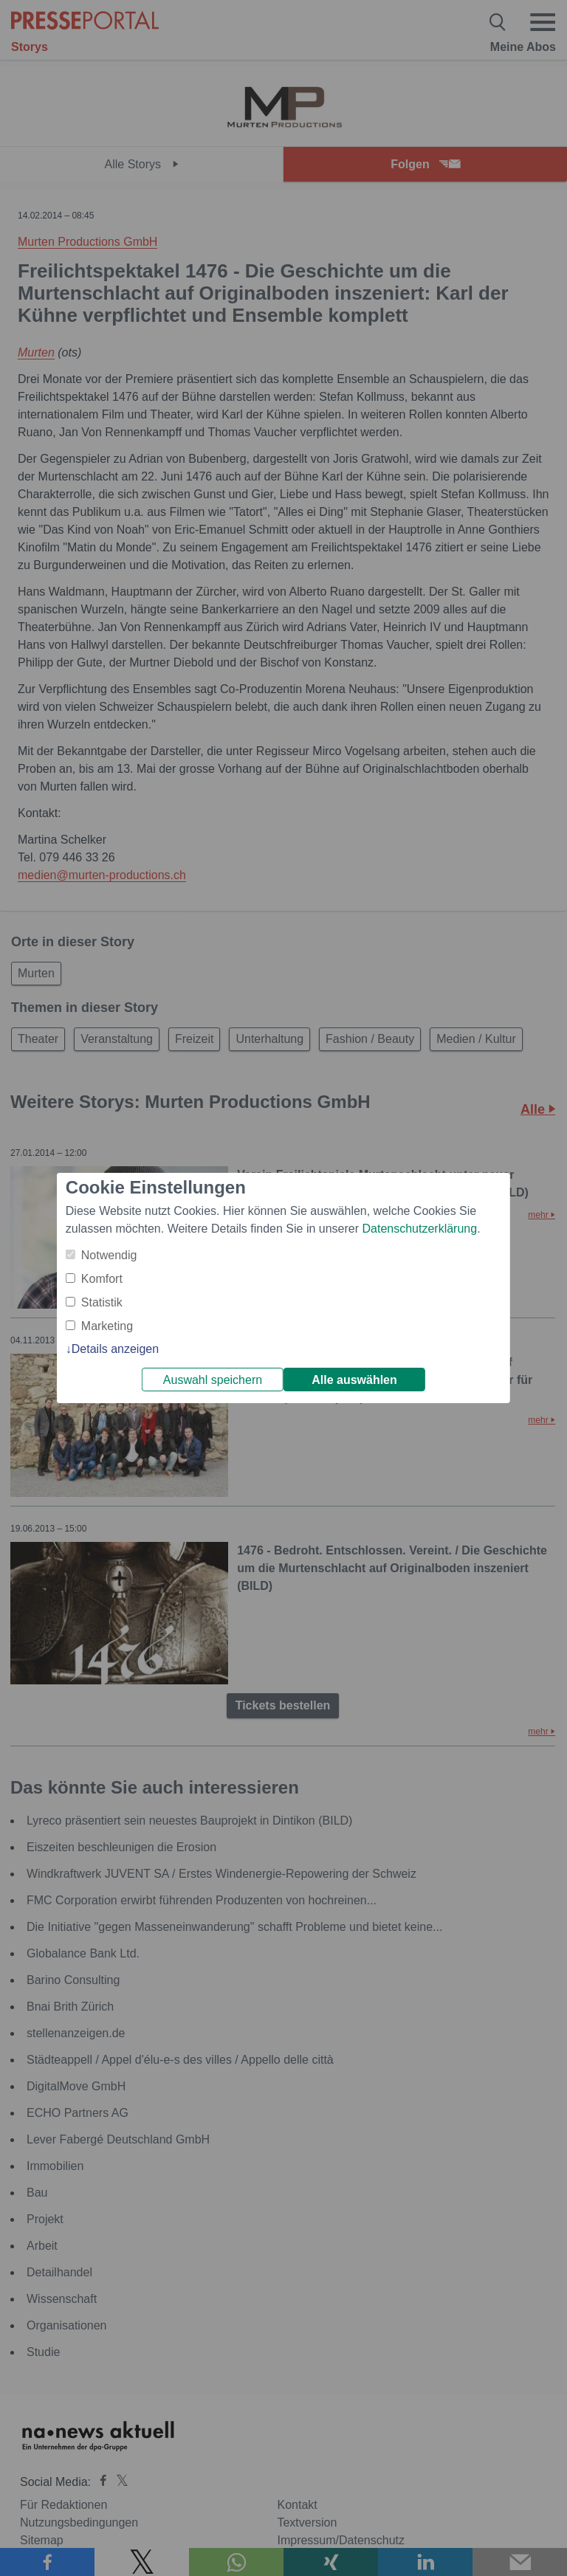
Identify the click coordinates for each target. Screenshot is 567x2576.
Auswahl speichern (212, 1380)
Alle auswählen (354, 1380)
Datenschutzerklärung (419, 1228)
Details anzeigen (115, 1349)
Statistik (102, 1302)
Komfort (102, 1278)
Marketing (107, 1326)
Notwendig (109, 1255)
